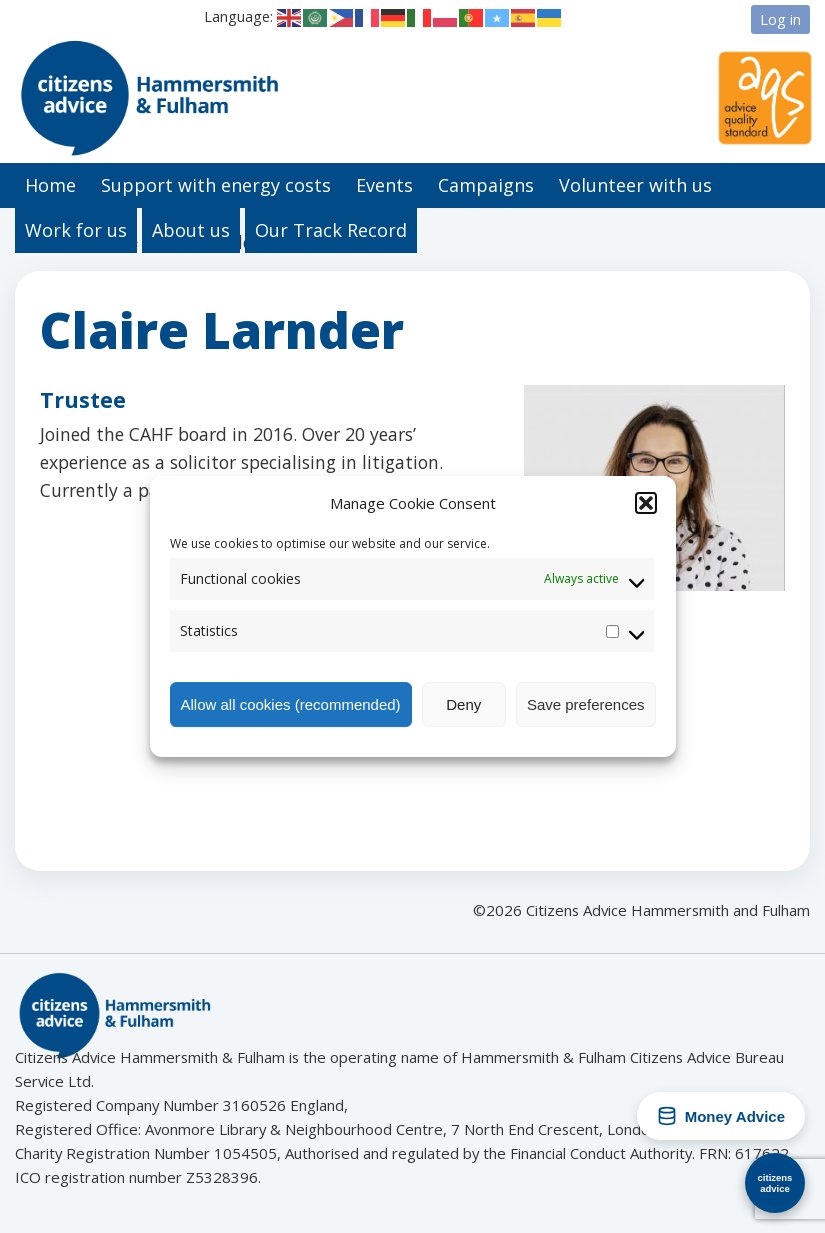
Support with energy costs (216, 185)
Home (50, 185)
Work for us (76, 230)
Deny (463, 704)
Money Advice (721, 1116)
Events (384, 185)
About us (191, 230)
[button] (646, 503)
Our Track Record (331, 230)
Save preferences (586, 704)
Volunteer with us (635, 185)
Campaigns (486, 185)
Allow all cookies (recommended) (291, 704)
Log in (780, 19)
